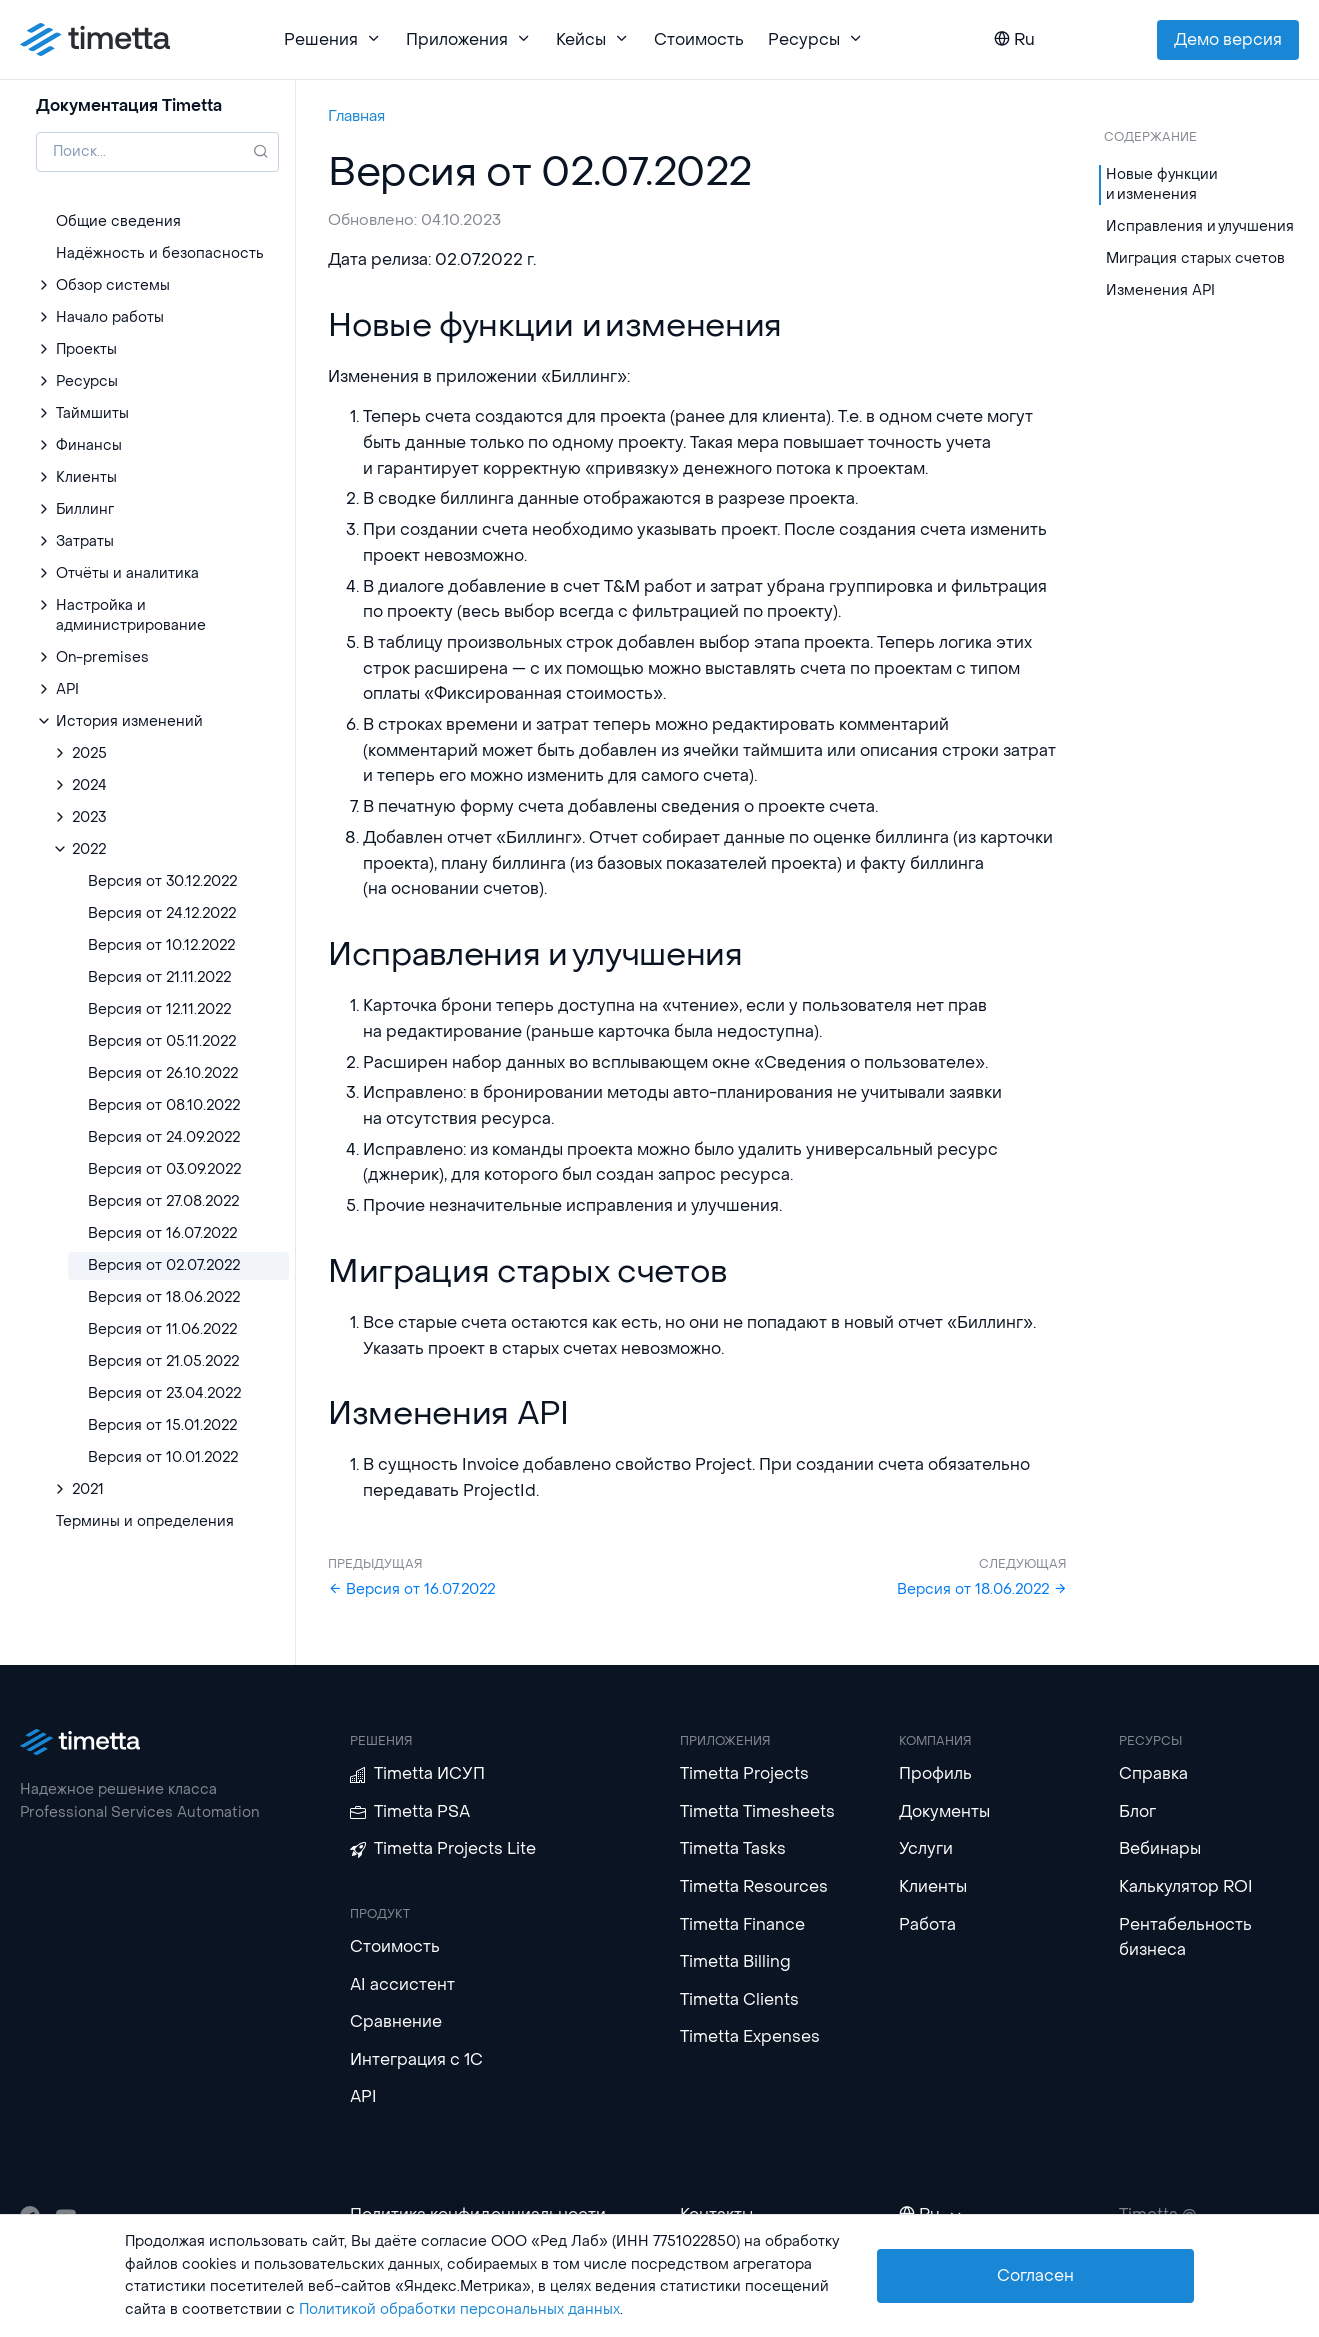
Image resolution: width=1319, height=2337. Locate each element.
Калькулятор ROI (1186, 1886)
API (363, 2096)
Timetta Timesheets (757, 1811)
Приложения (469, 39)
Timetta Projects (744, 1773)
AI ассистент (402, 1984)
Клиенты (933, 1886)
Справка (1153, 1773)
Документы (944, 1811)
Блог (1137, 1811)
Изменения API (1160, 290)
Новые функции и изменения (1162, 184)
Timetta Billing (735, 1961)
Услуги (926, 1848)
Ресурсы (816, 39)
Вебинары (1160, 1848)
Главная (356, 116)
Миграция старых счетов (1195, 258)
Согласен (1035, 2275)
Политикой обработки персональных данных (459, 2309)
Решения (333, 39)
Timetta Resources (754, 1886)
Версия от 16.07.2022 (411, 1589)
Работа (927, 1924)
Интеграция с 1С (416, 2059)
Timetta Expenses (750, 2036)
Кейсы (593, 39)
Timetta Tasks (733, 1848)
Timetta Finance (742, 1924)
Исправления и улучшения (1200, 226)
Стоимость (699, 39)
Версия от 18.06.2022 (982, 1589)
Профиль (935, 1773)
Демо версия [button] (1228, 39)
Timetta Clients (739, 1999)
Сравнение (396, 2021)
